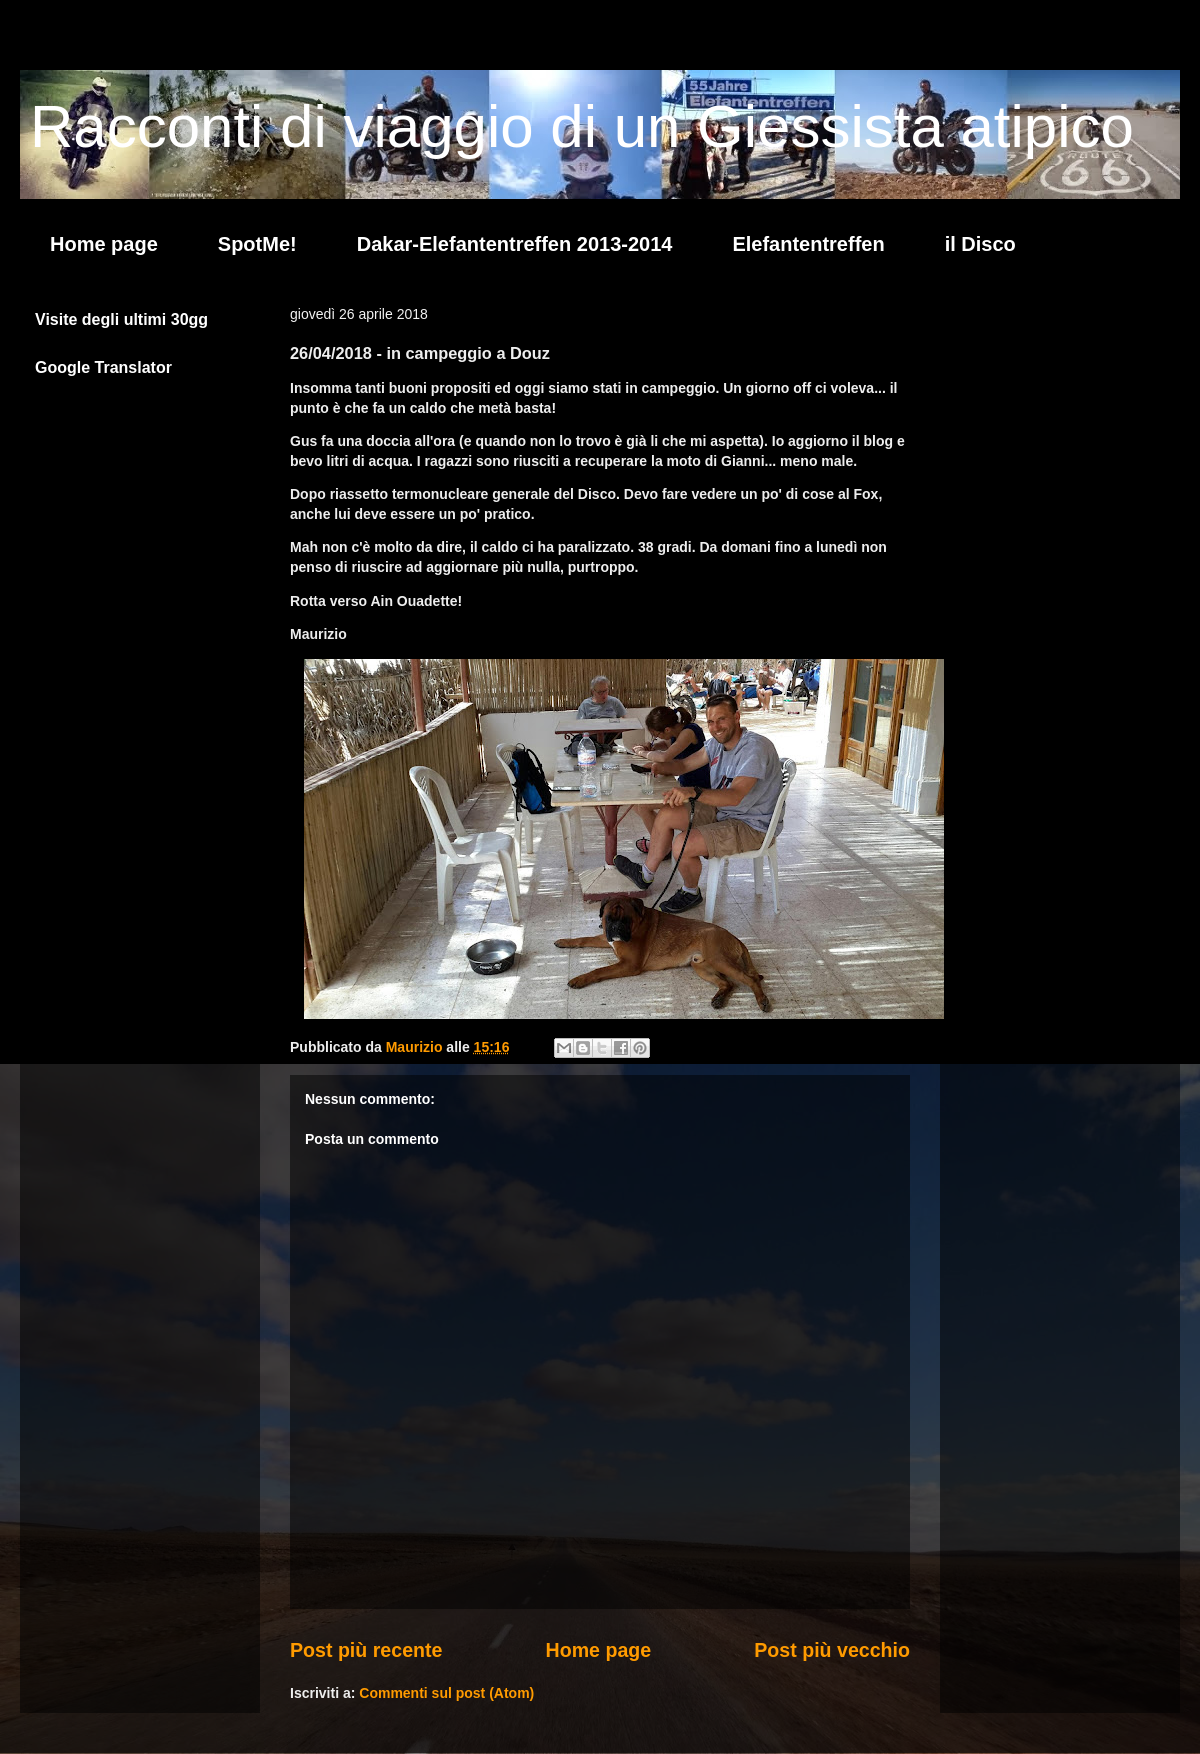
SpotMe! (257, 244)
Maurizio (416, 1047)
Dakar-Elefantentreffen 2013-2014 (515, 244)
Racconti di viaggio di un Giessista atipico (582, 126)
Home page (104, 244)
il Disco (980, 244)
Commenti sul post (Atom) (446, 1693)
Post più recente (366, 1650)
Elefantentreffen (808, 244)
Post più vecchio (832, 1650)
